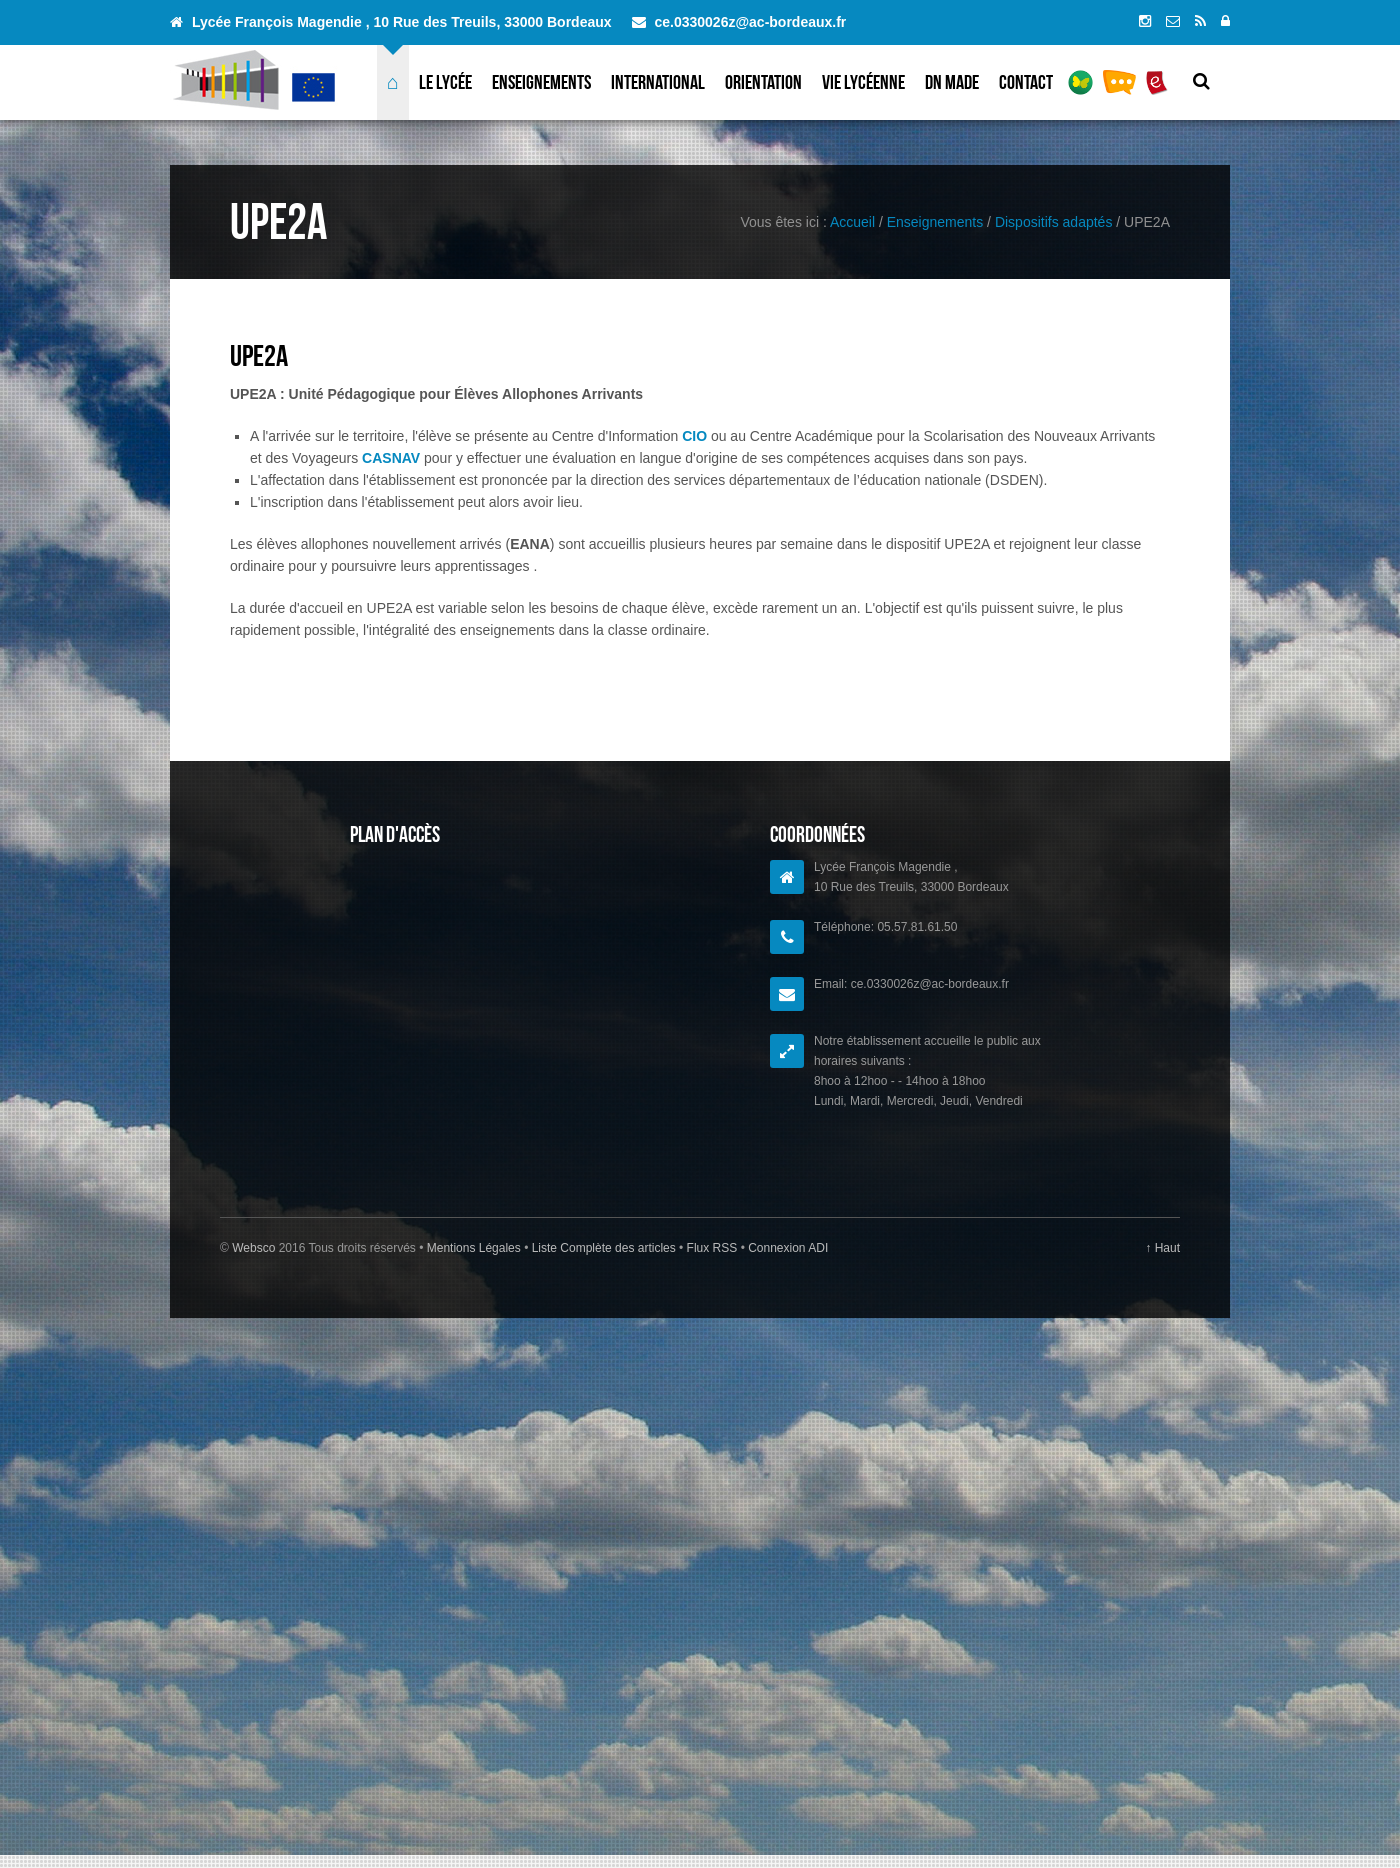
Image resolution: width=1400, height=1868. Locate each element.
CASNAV (391, 458)
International (658, 82)
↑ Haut (1162, 1248)
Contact (1026, 82)
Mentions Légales (475, 1248)
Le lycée (445, 82)
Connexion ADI (786, 1248)
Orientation (763, 82)
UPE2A (259, 355)
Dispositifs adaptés (1054, 222)
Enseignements (541, 82)
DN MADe (952, 82)
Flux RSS (711, 1248)
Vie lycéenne (863, 82)
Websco (253, 1248)
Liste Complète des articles (603, 1248)
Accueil (852, 222)
